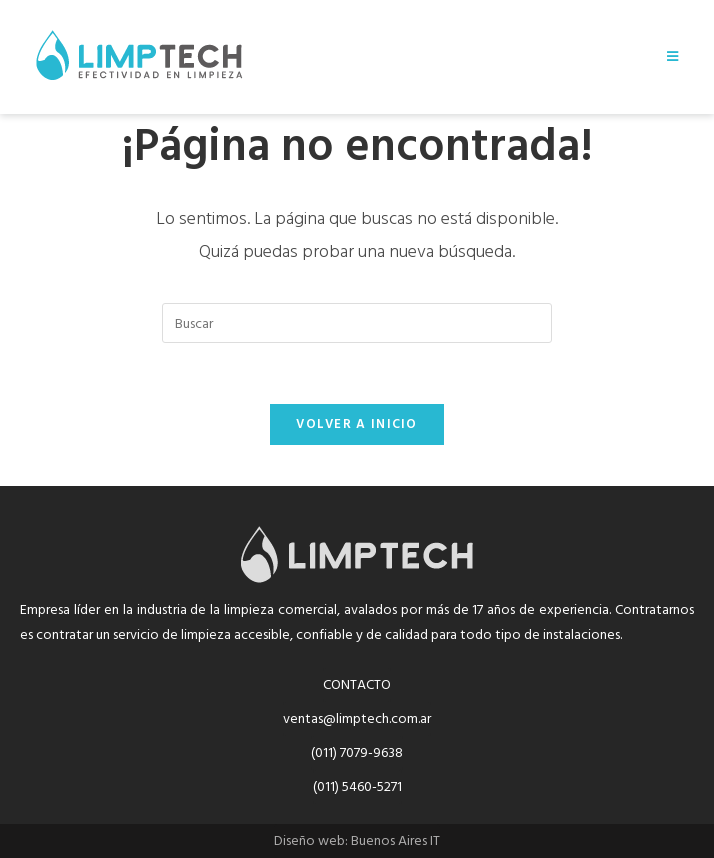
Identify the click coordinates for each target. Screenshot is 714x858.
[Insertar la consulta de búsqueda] (357, 323)
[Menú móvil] (673, 57)
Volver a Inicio (357, 424)
